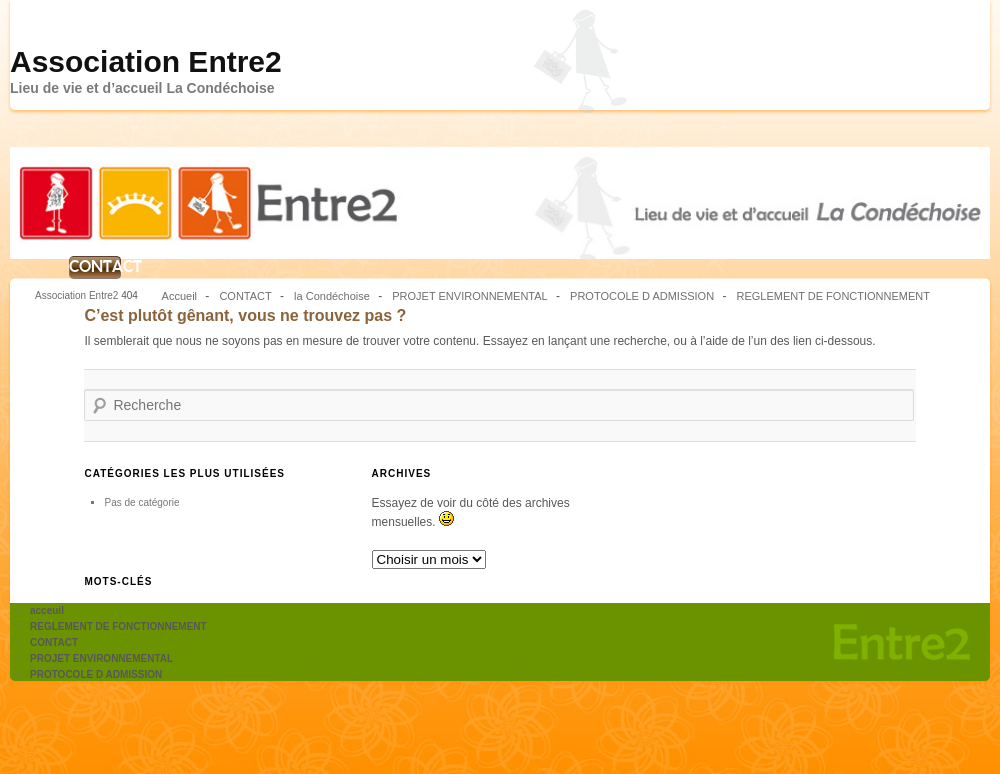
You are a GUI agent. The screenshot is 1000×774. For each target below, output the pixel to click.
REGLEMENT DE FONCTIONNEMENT (833, 296)
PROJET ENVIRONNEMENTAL (469, 296)
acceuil (47, 610)
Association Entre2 (146, 61)
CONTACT (95, 266)
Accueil (179, 296)
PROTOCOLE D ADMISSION (642, 296)
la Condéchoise (332, 296)
